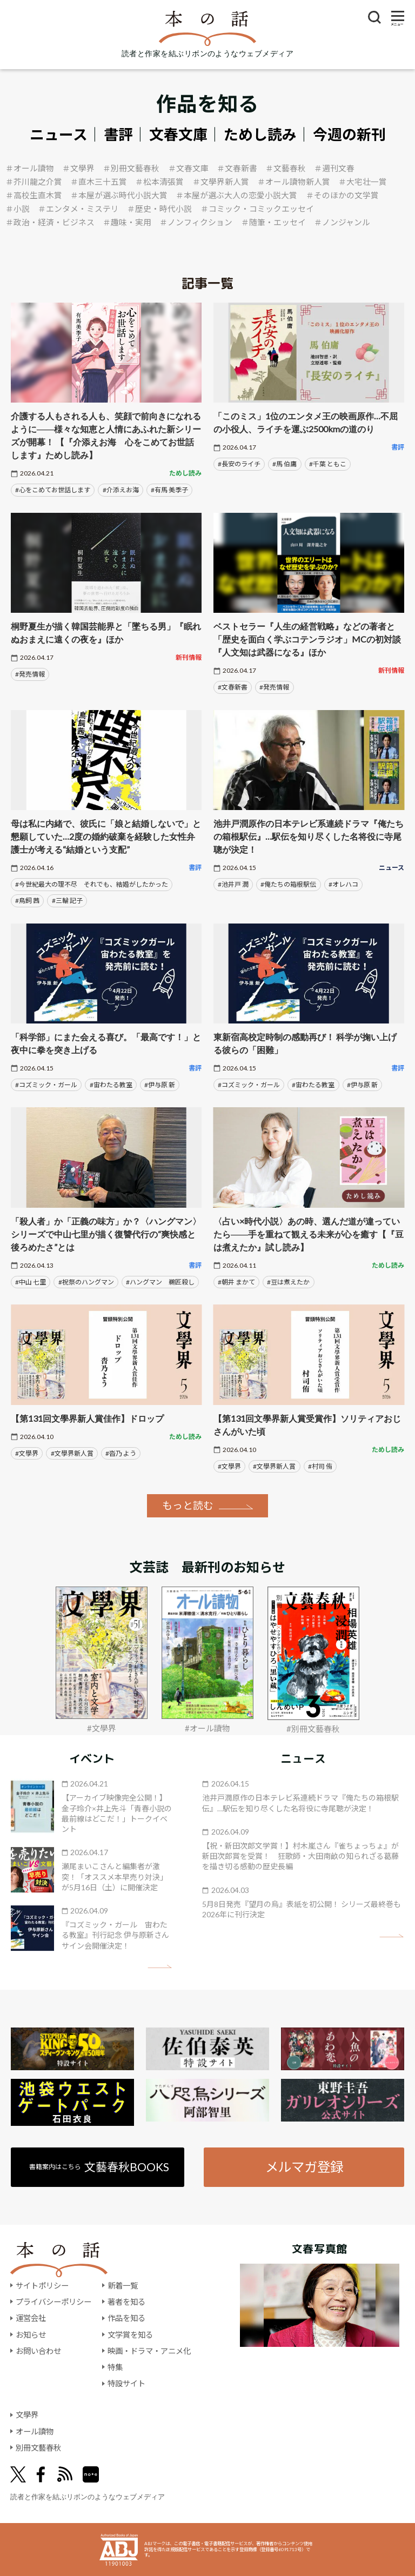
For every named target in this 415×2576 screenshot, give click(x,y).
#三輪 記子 (67, 900)
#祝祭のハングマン (86, 1282)
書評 (118, 134)
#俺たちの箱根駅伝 (288, 884)
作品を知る (126, 2318)
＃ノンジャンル (342, 222)
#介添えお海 (121, 490)
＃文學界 (78, 168)
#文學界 (26, 1453)
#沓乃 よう (120, 1453)
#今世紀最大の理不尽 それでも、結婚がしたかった (91, 884)
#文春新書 (232, 687)
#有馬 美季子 (169, 490)
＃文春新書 (237, 168)
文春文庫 (178, 134)
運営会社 (31, 2318)
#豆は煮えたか (288, 1282)
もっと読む (187, 1505)
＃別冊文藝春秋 (131, 168)
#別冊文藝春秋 (313, 1729)
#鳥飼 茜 (27, 900)
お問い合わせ (38, 2351)
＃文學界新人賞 (220, 181)
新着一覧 (123, 2285)
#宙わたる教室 (111, 1085)
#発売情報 (30, 674)
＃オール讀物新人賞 (293, 181)
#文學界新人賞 (72, 1453)
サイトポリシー (42, 2285)
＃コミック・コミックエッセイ (257, 208)
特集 (115, 2367)
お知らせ (31, 2334)
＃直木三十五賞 (98, 181)
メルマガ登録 (304, 2166)
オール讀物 (34, 2431)
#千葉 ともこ (327, 464)
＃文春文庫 (188, 168)
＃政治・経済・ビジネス (50, 222)
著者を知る (126, 2301)
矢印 (159, 1967)
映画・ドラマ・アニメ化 (149, 2351)
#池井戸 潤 (233, 884)
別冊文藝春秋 (38, 2447)
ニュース (59, 134)
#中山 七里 (30, 1282)
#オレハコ (343, 884)
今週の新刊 (349, 134)
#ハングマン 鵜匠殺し (160, 1282)
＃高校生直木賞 (33, 195)
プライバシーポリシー (53, 2301)
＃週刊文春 (334, 168)
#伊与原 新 (159, 1085)
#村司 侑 (320, 1466)
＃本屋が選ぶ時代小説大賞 (119, 195)
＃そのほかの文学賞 (342, 195)
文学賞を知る (130, 2334)
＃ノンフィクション (195, 222)
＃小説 (17, 208)
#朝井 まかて (236, 1282)
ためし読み (260, 134)
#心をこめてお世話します (52, 490)
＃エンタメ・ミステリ (78, 208)
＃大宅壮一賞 (362, 181)
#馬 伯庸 (284, 464)
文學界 (27, 2414)
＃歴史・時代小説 (159, 208)
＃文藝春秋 (285, 168)
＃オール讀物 (29, 168)
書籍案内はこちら (99, 2166)
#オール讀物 (207, 1728)
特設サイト (126, 2383)
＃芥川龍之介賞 (33, 181)
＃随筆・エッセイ (273, 222)
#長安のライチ (239, 464)
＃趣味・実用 (127, 222)
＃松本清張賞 (159, 181)
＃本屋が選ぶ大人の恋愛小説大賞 (236, 195)
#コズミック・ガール (46, 1085)
